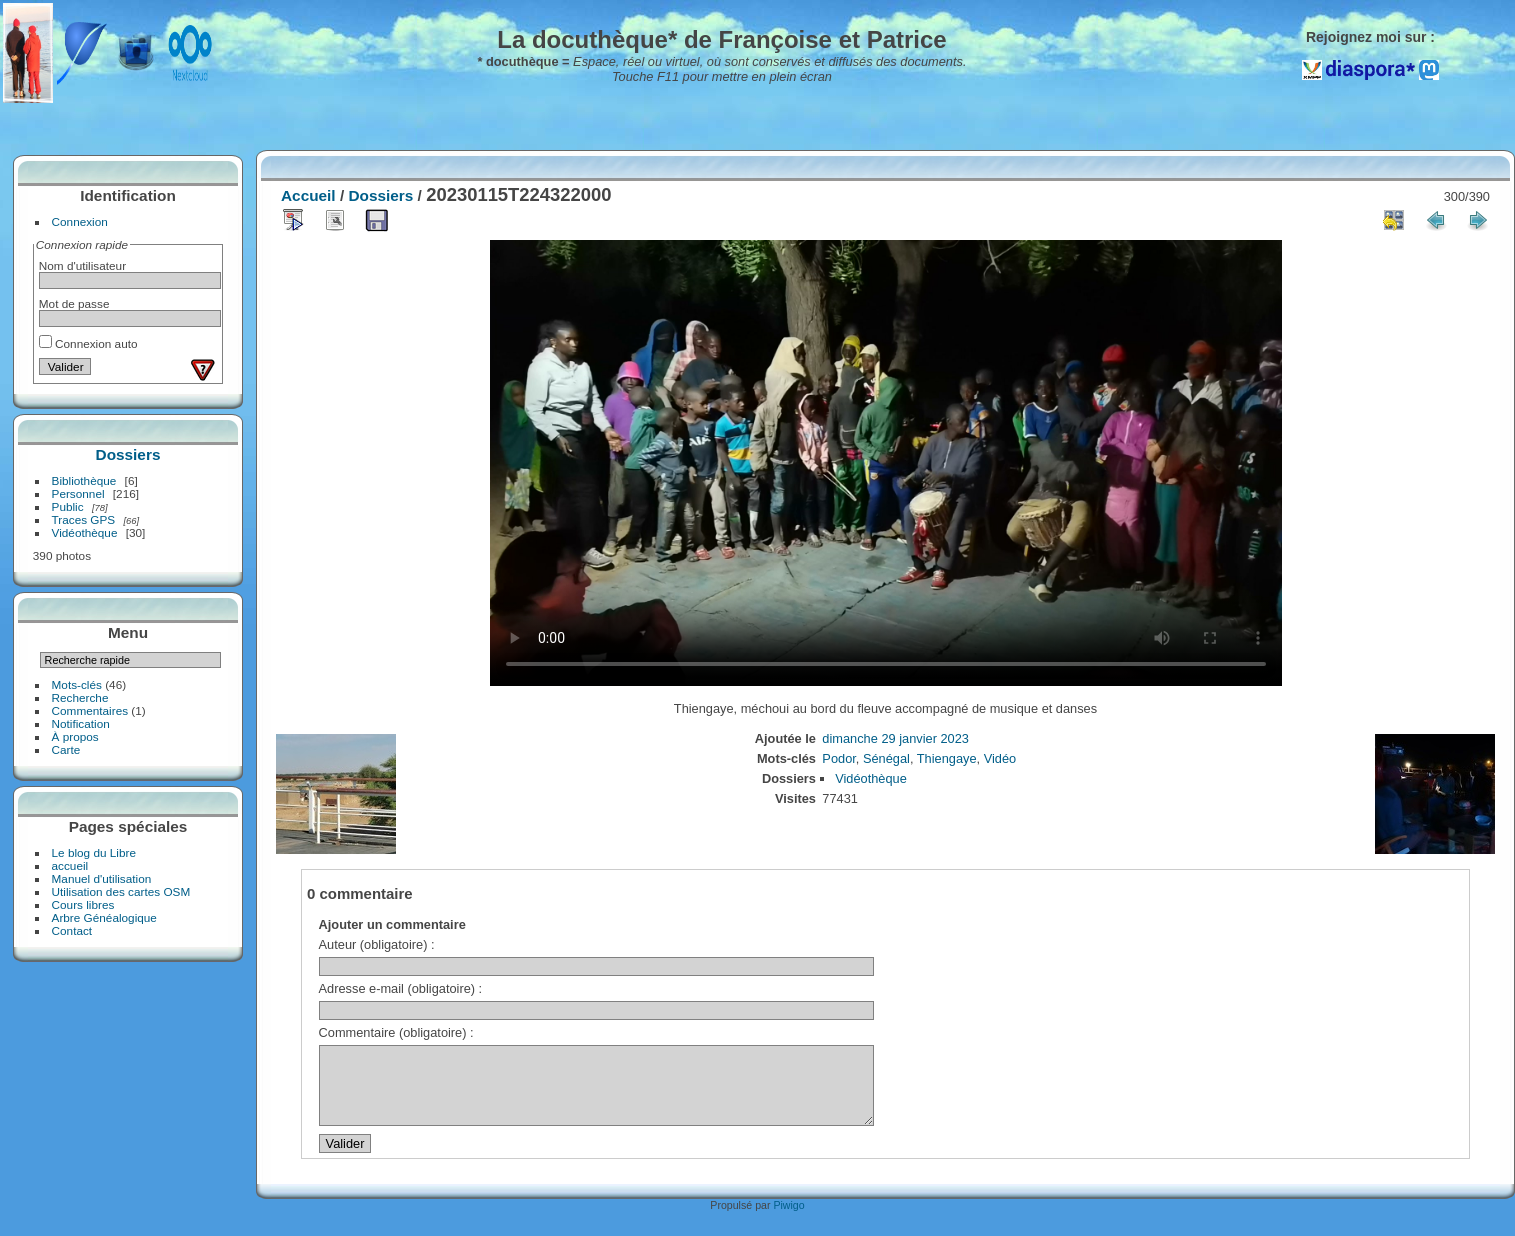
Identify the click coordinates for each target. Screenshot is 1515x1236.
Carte (66, 749)
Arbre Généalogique (104, 917)
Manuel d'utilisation (102, 878)
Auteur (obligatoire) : (377, 944)
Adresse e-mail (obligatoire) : (401, 988)
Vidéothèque (85, 532)
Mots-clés (77, 684)
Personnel (78, 493)
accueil (70, 865)
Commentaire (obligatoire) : (396, 1032)
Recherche (80, 697)
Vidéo (1000, 758)
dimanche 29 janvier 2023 (895, 738)
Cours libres (83, 904)
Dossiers (128, 454)
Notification (81, 723)
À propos (75, 736)
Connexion (80, 221)
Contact (72, 930)
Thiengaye (947, 758)
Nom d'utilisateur (82, 265)
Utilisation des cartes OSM (121, 891)
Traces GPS (84, 519)
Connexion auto (88, 343)
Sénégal (886, 758)
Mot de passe (74, 303)
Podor (838, 758)
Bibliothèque (84, 480)
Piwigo (788, 1220)
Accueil (308, 195)
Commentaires (90, 710)
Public (68, 506)
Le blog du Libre (94, 852)
